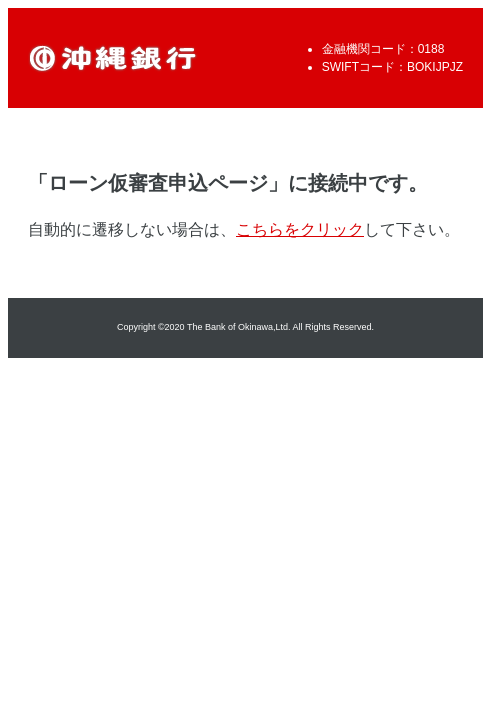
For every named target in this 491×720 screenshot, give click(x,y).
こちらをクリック (300, 229)
